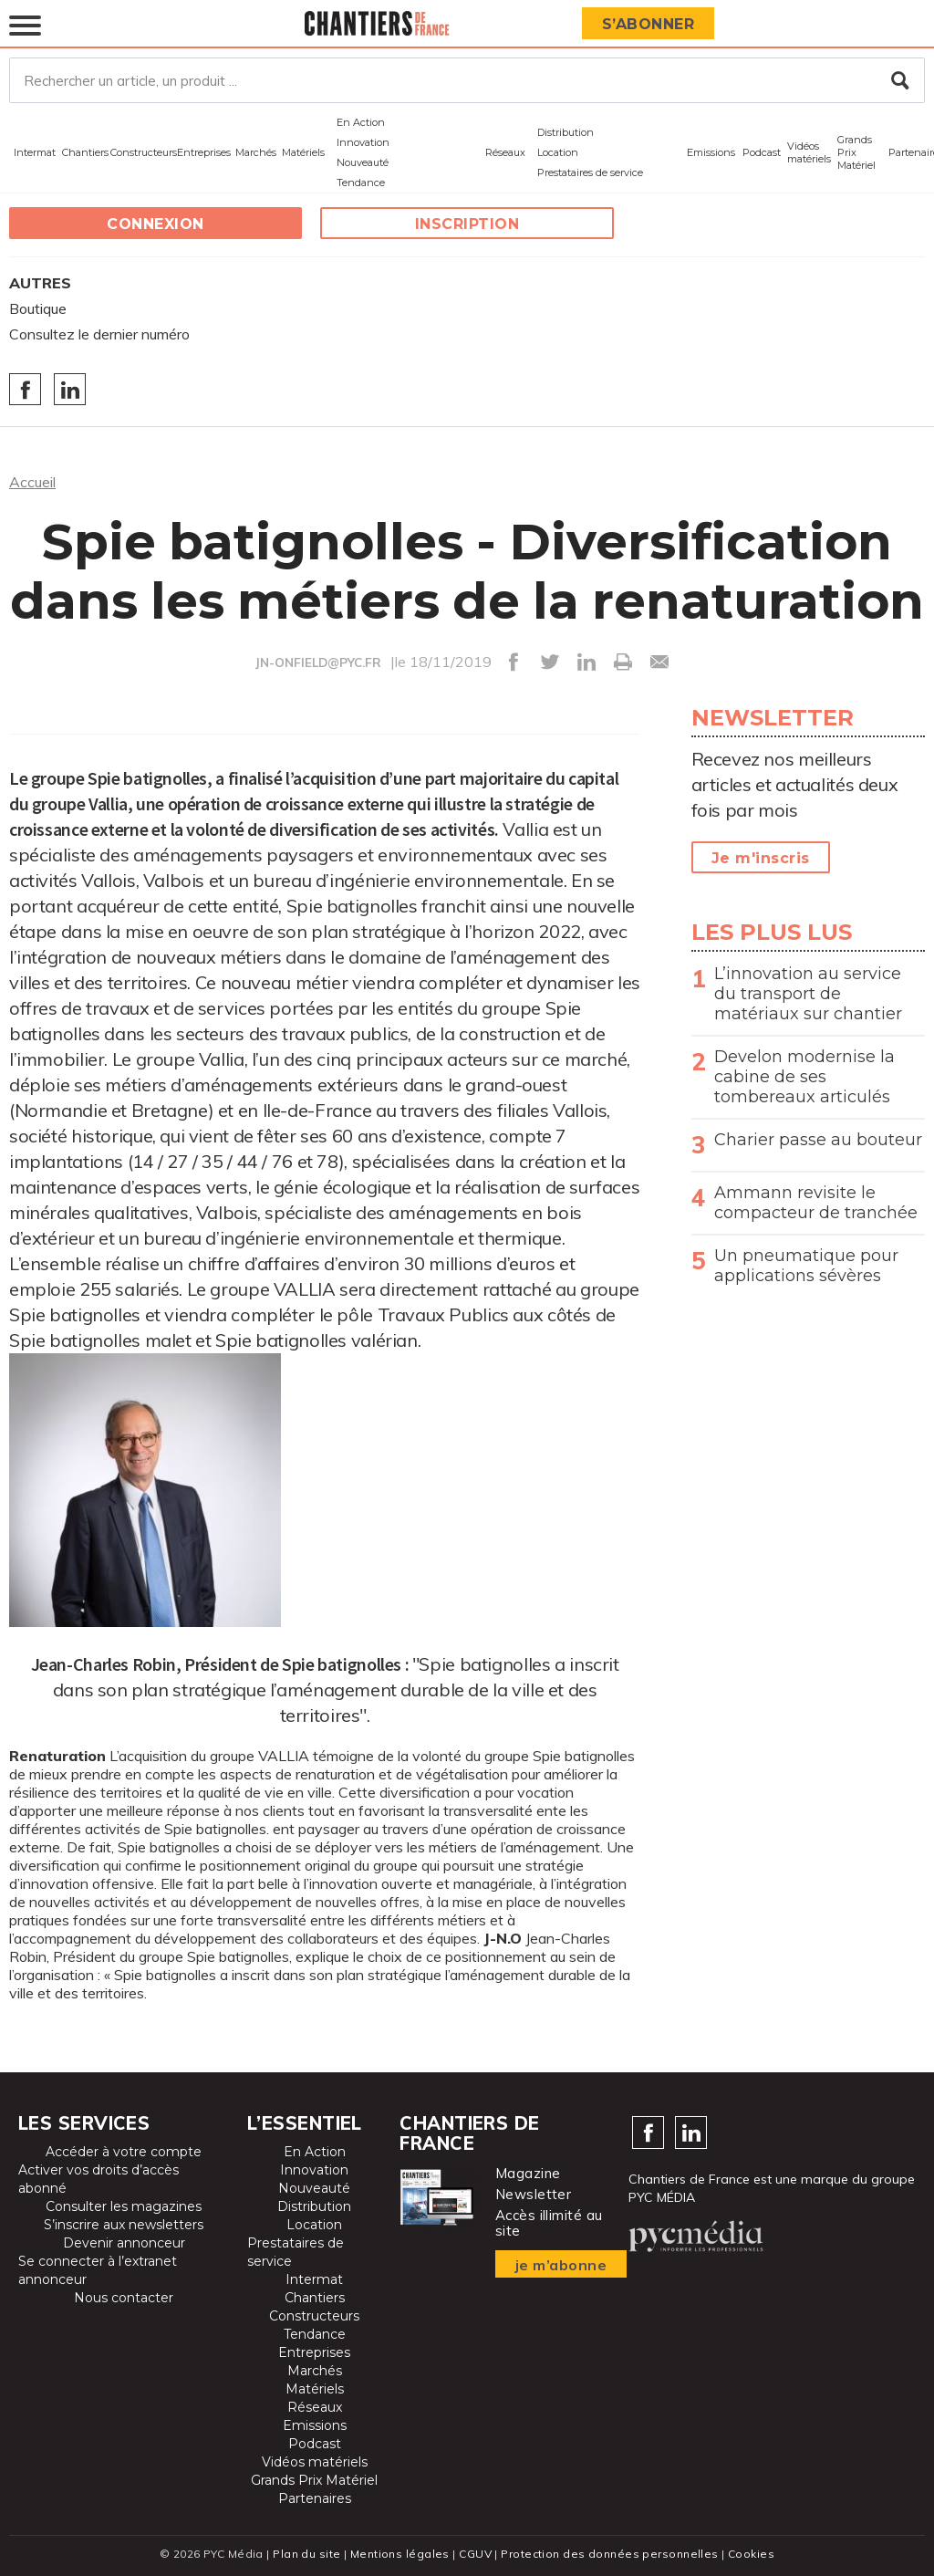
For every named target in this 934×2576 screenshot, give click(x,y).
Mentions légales (400, 2553)
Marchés (255, 152)
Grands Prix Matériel (856, 152)
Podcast (761, 152)
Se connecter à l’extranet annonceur (97, 2270)
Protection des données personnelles (609, 2553)
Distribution (565, 132)
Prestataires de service (590, 172)
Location (557, 152)
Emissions (711, 152)
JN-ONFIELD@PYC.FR (318, 662)
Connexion (155, 224)
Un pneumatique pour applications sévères (806, 1266)
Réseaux (505, 152)
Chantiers (85, 152)
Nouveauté (363, 162)
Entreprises (204, 152)
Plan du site (306, 2553)
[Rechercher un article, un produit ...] (467, 80)
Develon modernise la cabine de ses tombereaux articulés (804, 1077)
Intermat (35, 152)
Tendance (361, 182)
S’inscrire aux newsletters (123, 2224)
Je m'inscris (760, 858)
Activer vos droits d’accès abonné (98, 2179)
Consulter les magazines (124, 2206)
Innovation (363, 142)
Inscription (467, 224)
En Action (361, 122)
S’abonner (648, 24)
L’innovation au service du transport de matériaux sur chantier (808, 994)
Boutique (38, 308)
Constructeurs (143, 152)
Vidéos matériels (809, 152)
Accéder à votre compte (124, 2151)
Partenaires (314, 2498)
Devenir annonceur (124, 2243)
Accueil (32, 482)
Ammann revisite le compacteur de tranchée (816, 1203)
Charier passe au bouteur (818, 1140)
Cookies (751, 2553)
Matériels (303, 152)
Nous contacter (123, 2297)
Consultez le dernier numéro (99, 334)
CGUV (475, 2553)
